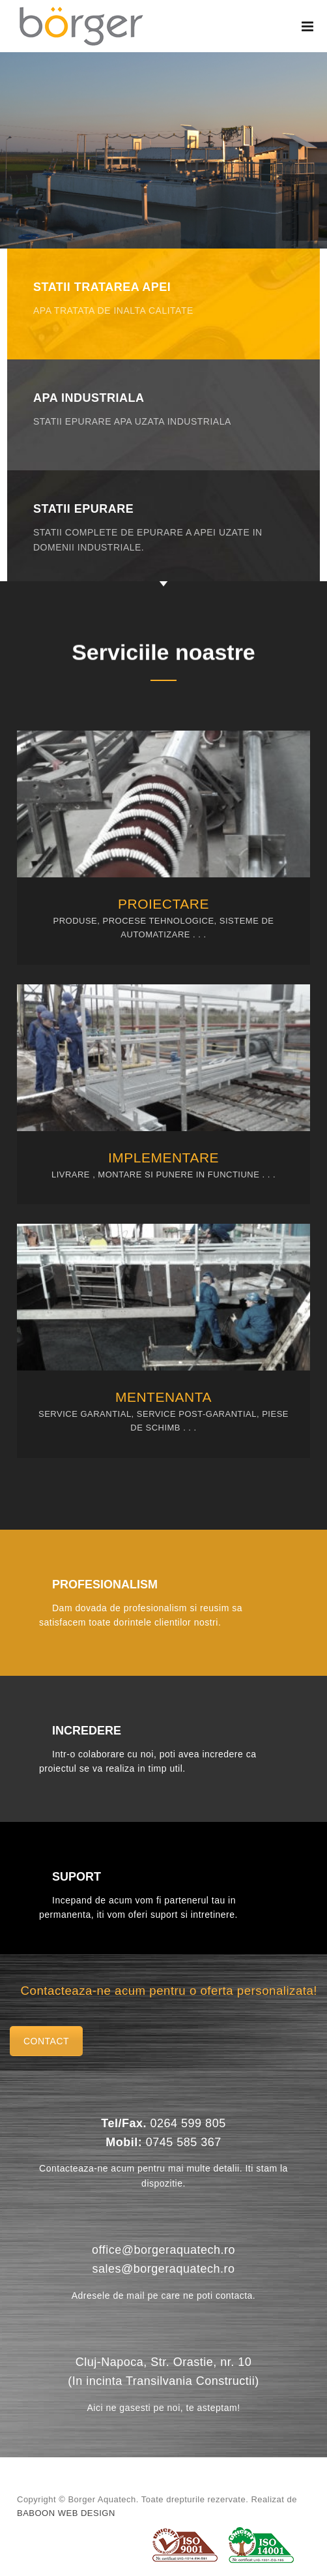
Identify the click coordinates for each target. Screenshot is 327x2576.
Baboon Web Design (66, 2513)
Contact (46, 2041)
